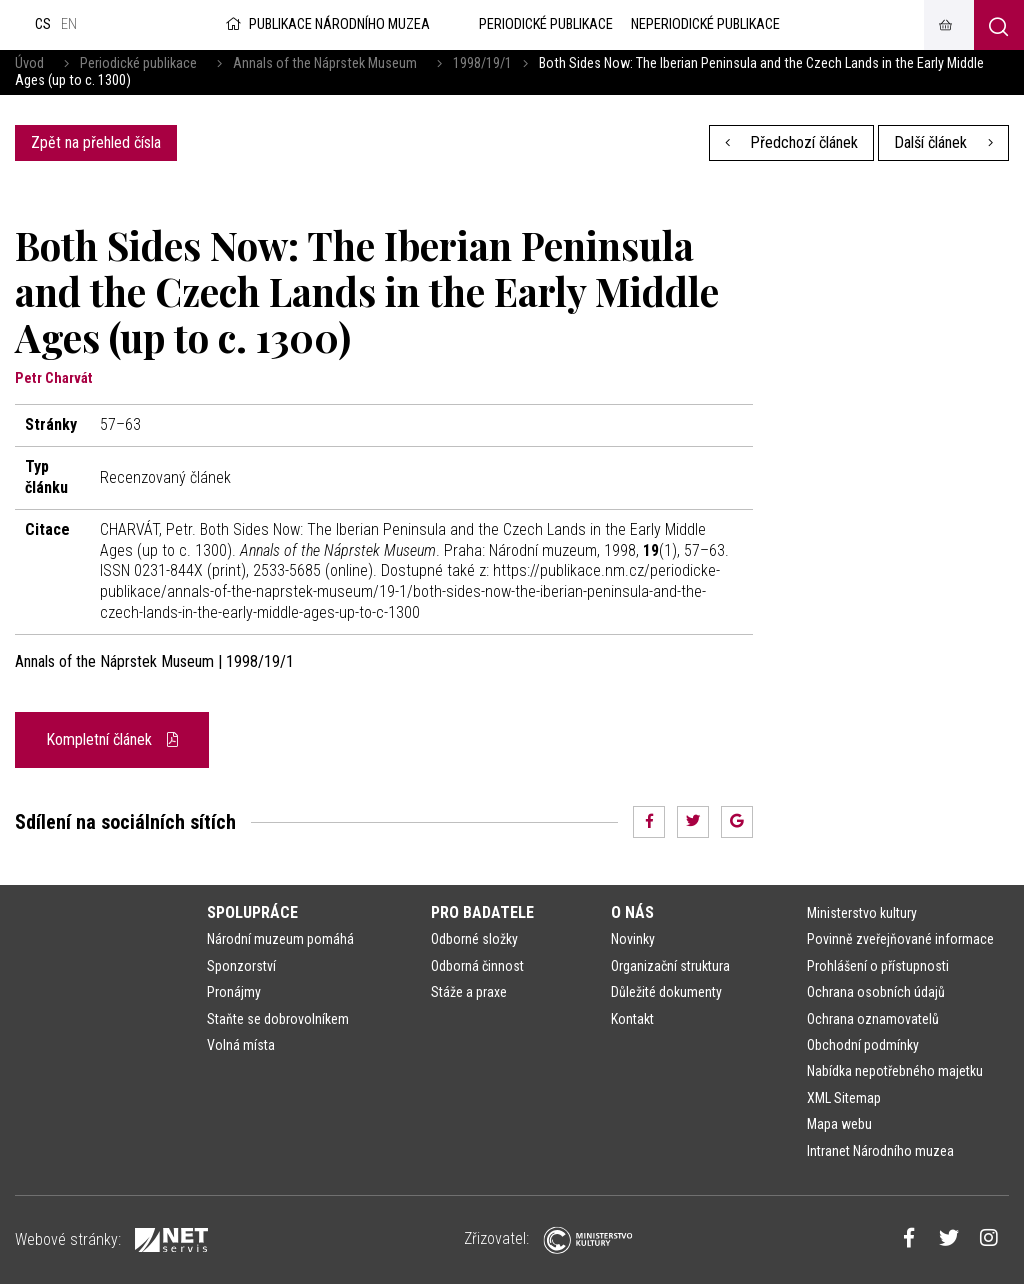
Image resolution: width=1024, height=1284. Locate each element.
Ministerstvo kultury (862, 913)
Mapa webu (839, 1124)
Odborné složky (474, 939)
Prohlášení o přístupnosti (878, 966)
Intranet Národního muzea (880, 1151)
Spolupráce (252, 912)
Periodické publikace (138, 63)
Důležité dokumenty (666, 992)
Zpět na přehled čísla (96, 142)
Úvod (29, 63)
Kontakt (632, 1019)
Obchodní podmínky (863, 1045)
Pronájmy (234, 992)
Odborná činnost (477, 966)
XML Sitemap (844, 1098)
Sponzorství (241, 966)
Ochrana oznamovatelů (873, 1019)
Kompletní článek (112, 739)
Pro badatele (482, 912)
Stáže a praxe (469, 992)
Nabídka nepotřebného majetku (895, 1071)
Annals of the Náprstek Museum (325, 63)
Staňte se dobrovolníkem (278, 1019)
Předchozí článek (792, 142)
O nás (632, 912)
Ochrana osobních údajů (876, 992)
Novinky (633, 939)
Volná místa (241, 1045)
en (69, 24)
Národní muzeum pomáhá (280, 939)
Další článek (943, 142)
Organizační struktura (670, 966)
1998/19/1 (482, 63)
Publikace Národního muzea (326, 24)
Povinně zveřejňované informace (900, 939)
